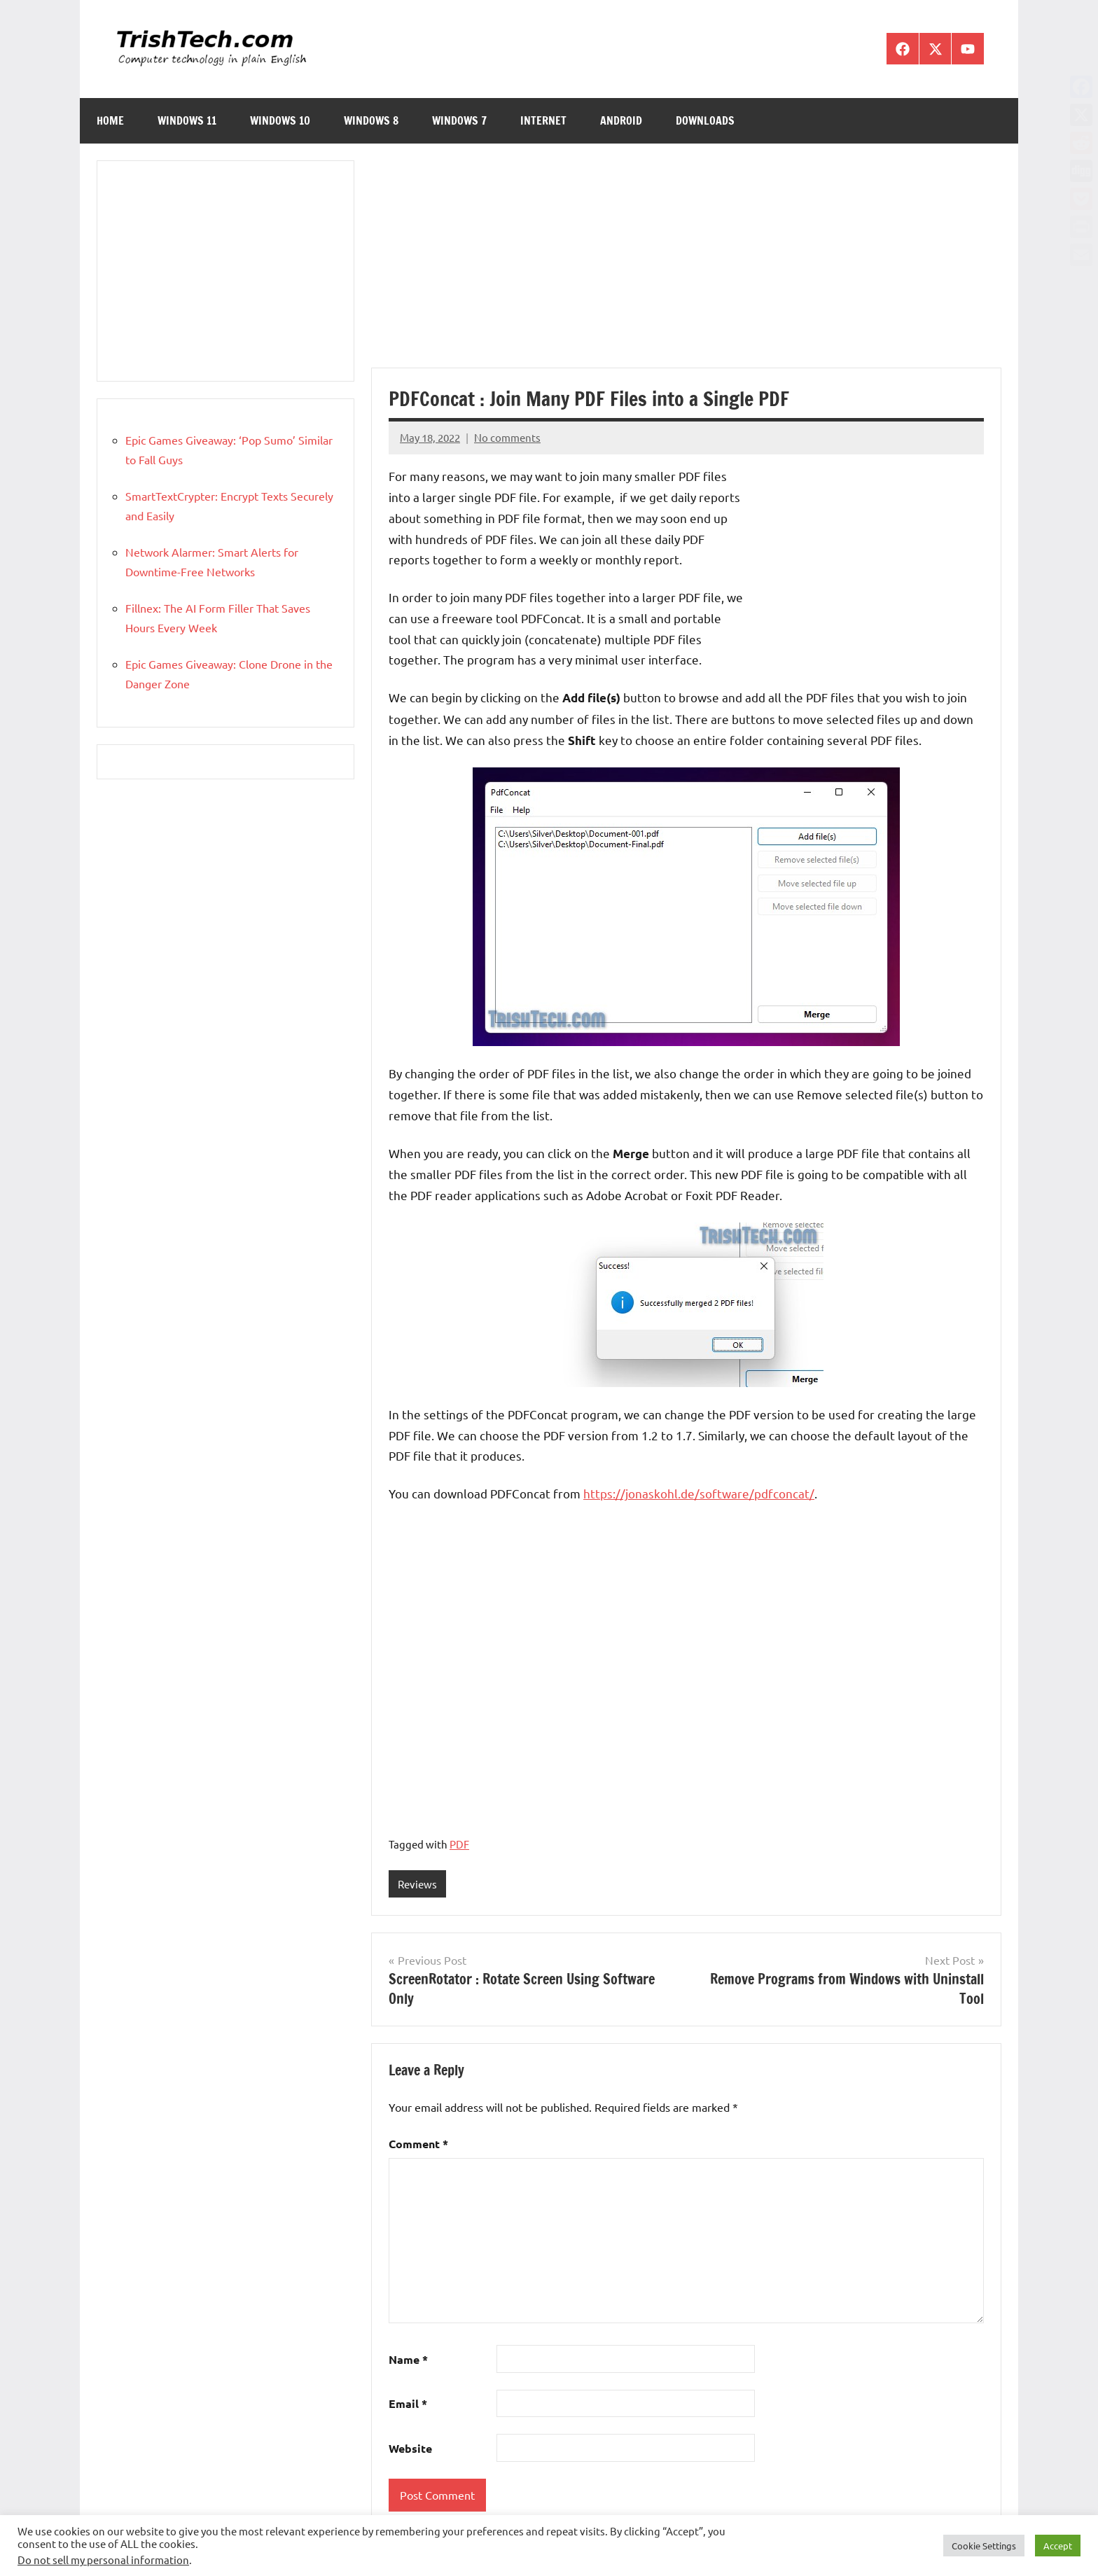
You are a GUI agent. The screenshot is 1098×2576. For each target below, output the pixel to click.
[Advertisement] (686, 264)
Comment (418, 2143)
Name (408, 2359)
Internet (543, 120)
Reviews (417, 1884)
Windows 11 (187, 120)
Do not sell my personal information (103, 2559)
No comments (507, 437)
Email (408, 2404)
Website (410, 2448)
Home (110, 120)
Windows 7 (459, 120)
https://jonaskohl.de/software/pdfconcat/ (698, 1493)
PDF (459, 1844)
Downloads (705, 120)
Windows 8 (371, 120)
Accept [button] (1057, 2545)
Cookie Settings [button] (984, 2545)
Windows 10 (280, 120)
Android (621, 120)
